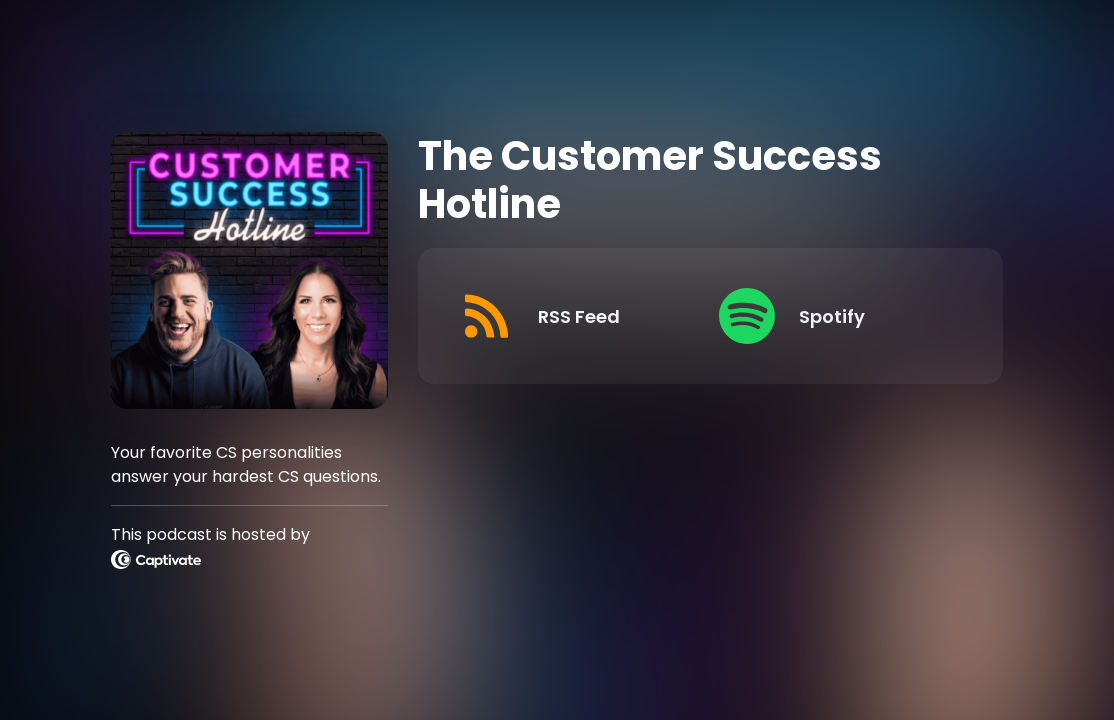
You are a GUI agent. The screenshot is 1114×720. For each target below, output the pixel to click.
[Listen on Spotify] (833, 316)
